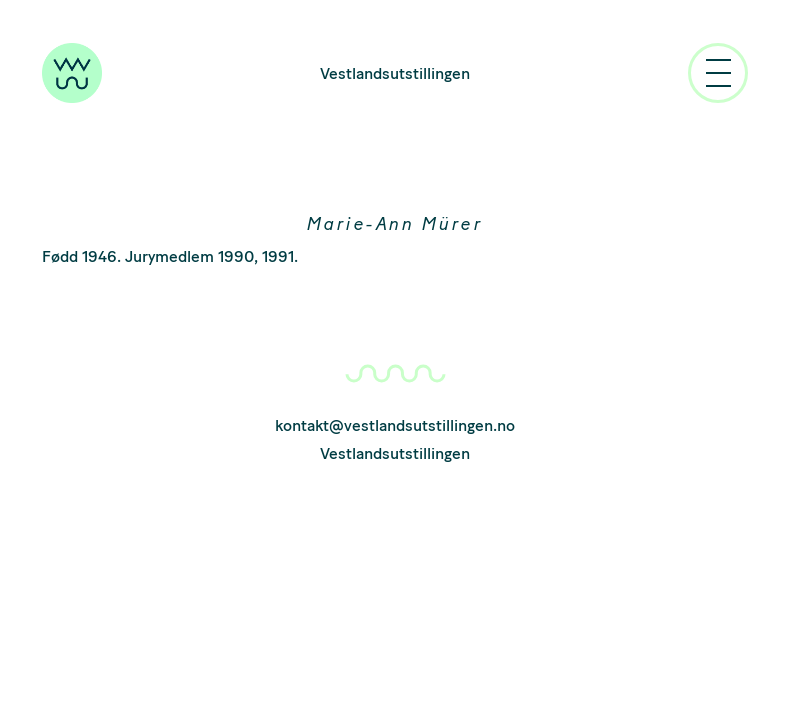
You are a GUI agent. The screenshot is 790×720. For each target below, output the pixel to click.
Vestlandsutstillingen (395, 73)
